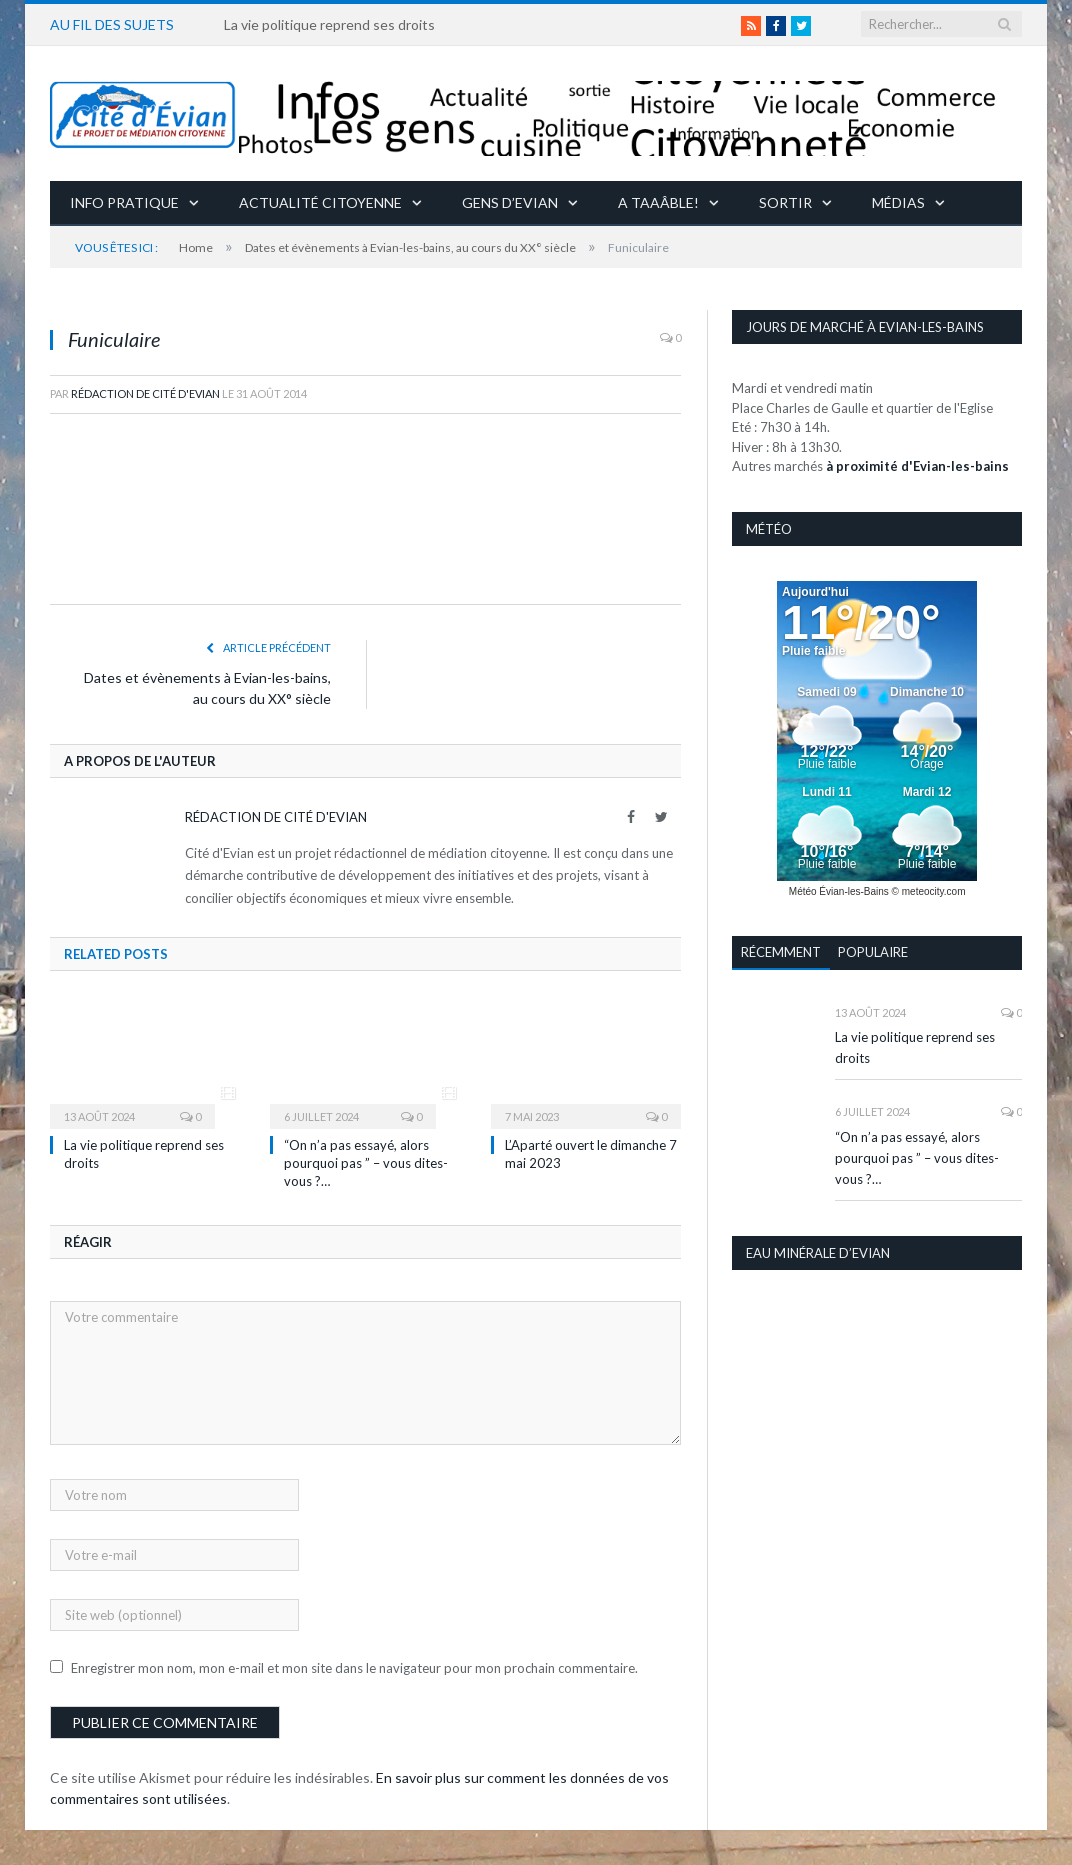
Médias (898, 202)
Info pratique (124, 202)
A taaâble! (658, 202)
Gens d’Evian (510, 202)
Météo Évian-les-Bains (839, 891)
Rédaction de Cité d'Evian (145, 393)
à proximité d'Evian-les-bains (917, 466)
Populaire (873, 952)
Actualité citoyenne (320, 202)
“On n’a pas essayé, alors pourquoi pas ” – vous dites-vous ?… (366, 1163)
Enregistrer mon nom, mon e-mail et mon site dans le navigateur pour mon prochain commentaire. (354, 1668)
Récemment (781, 952)
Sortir (785, 202)
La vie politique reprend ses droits (329, 24)
